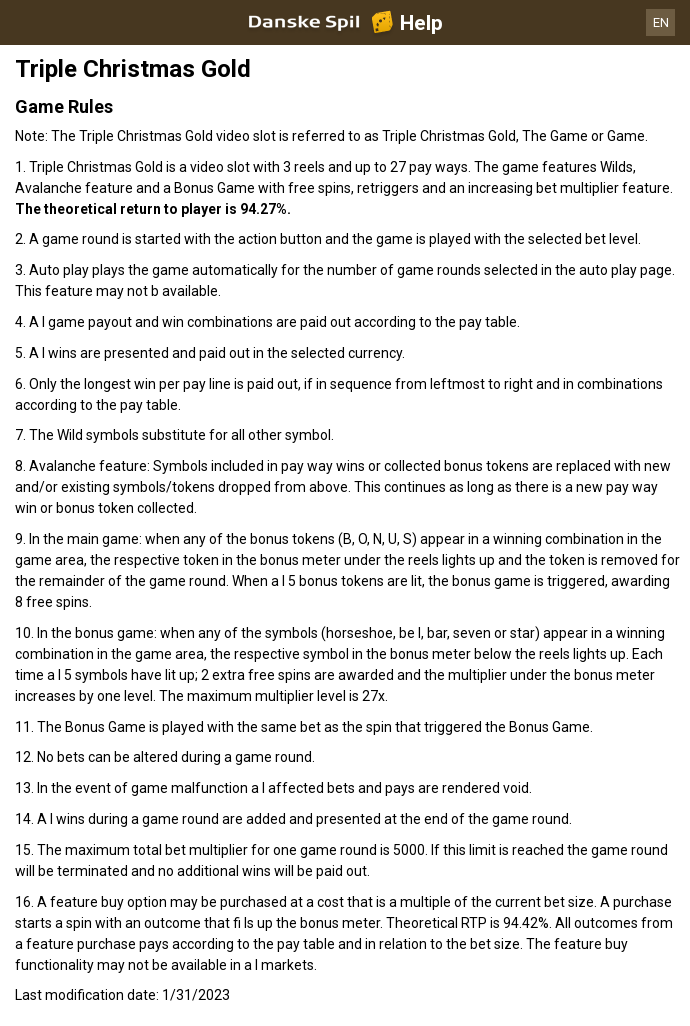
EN (661, 22)
